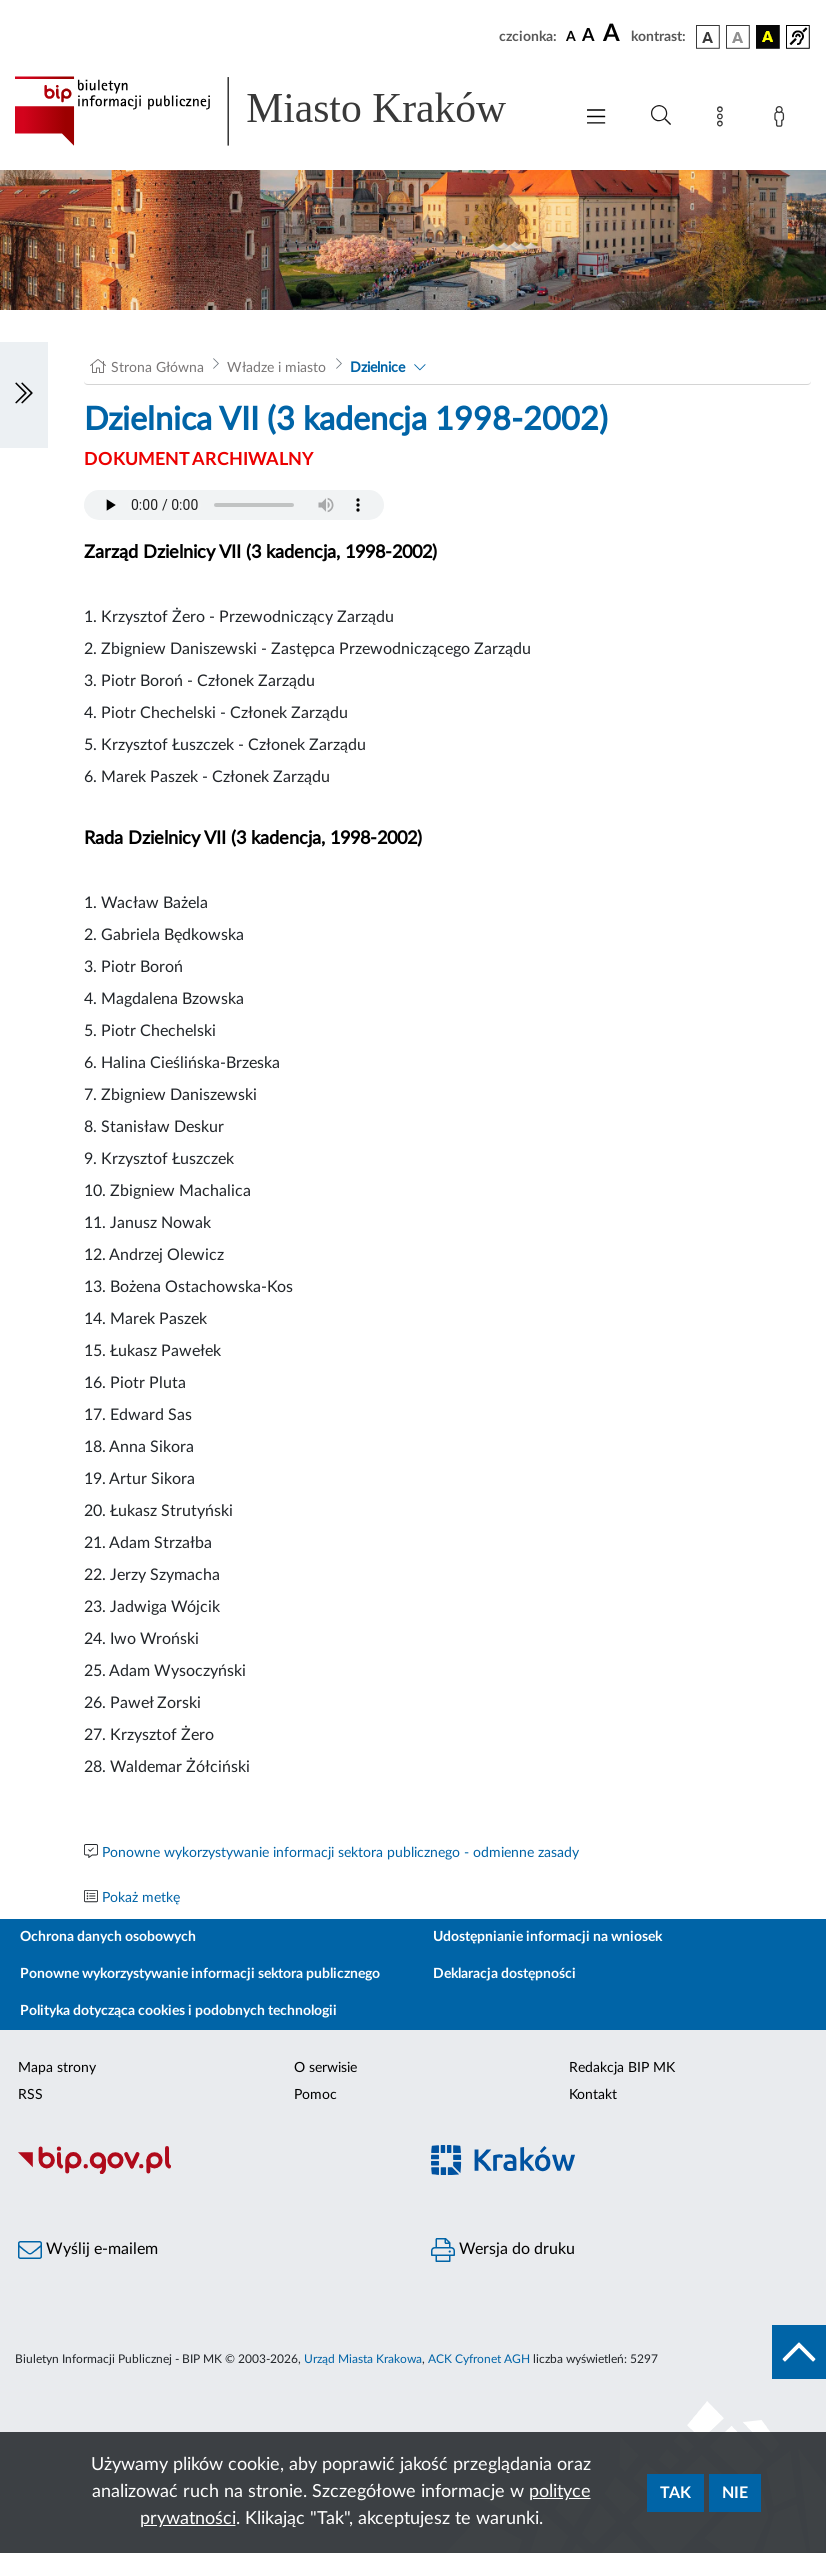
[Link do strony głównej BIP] (283, 111)
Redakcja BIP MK (622, 2068)
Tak (675, 2493)
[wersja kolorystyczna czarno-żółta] (768, 37)
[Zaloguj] (783, 120)
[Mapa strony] (724, 120)
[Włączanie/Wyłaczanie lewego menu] (24, 395)
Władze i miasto (276, 368)
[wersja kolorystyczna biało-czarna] (738, 37)
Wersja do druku (503, 2250)
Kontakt (593, 2095)
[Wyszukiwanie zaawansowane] (661, 116)
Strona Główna (157, 368)
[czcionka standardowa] (571, 36)
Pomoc (315, 2095)
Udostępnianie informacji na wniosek (547, 1937)
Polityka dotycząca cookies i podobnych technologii (178, 2011)
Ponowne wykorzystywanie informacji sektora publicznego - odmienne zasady (340, 1853)
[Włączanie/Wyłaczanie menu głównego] (596, 118)
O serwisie (325, 2068)
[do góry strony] (799, 2352)
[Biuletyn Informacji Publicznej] (206, 2171)
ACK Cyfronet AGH (479, 2359)
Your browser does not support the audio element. (234, 505)
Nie (735, 2493)
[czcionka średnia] (588, 36)
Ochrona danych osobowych (108, 1937)
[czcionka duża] (614, 34)
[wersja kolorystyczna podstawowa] (708, 37)
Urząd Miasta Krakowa (363, 2359)
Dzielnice (377, 368)
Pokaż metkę (141, 1898)
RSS (30, 2095)
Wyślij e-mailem (88, 2250)
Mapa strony (57, 2068)
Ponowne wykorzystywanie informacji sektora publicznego (200, 1974)
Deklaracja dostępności (504, 1974)
